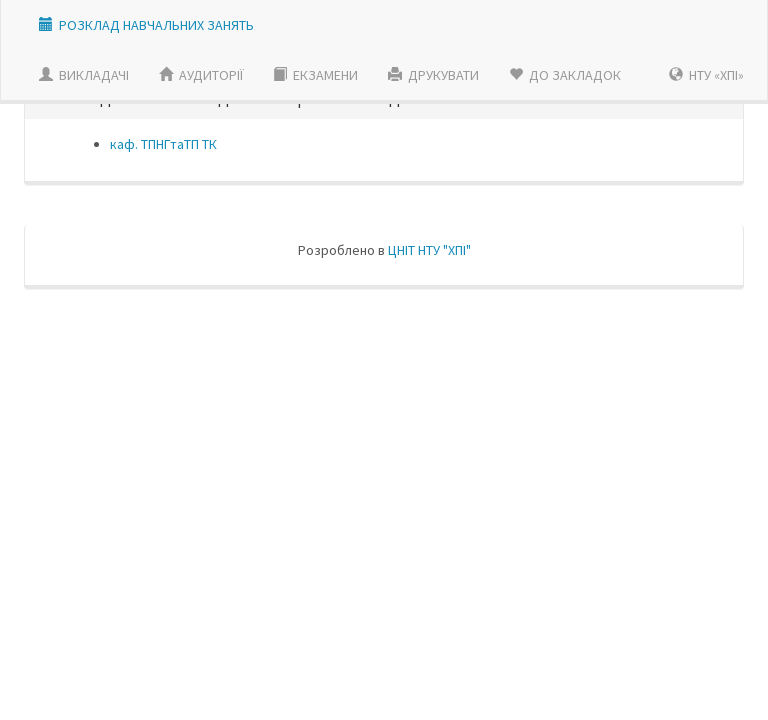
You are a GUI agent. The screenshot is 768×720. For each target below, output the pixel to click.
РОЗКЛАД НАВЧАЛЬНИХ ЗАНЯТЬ (156, 25)
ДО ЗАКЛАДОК (565, 75)
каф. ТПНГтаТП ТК (163, 144)
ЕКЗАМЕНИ (315, 75)
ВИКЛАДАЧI (84, 75)
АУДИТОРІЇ (201, 75)
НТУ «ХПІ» (706, 75)
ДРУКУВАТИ (433, 75)
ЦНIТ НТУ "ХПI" (429, 250)
